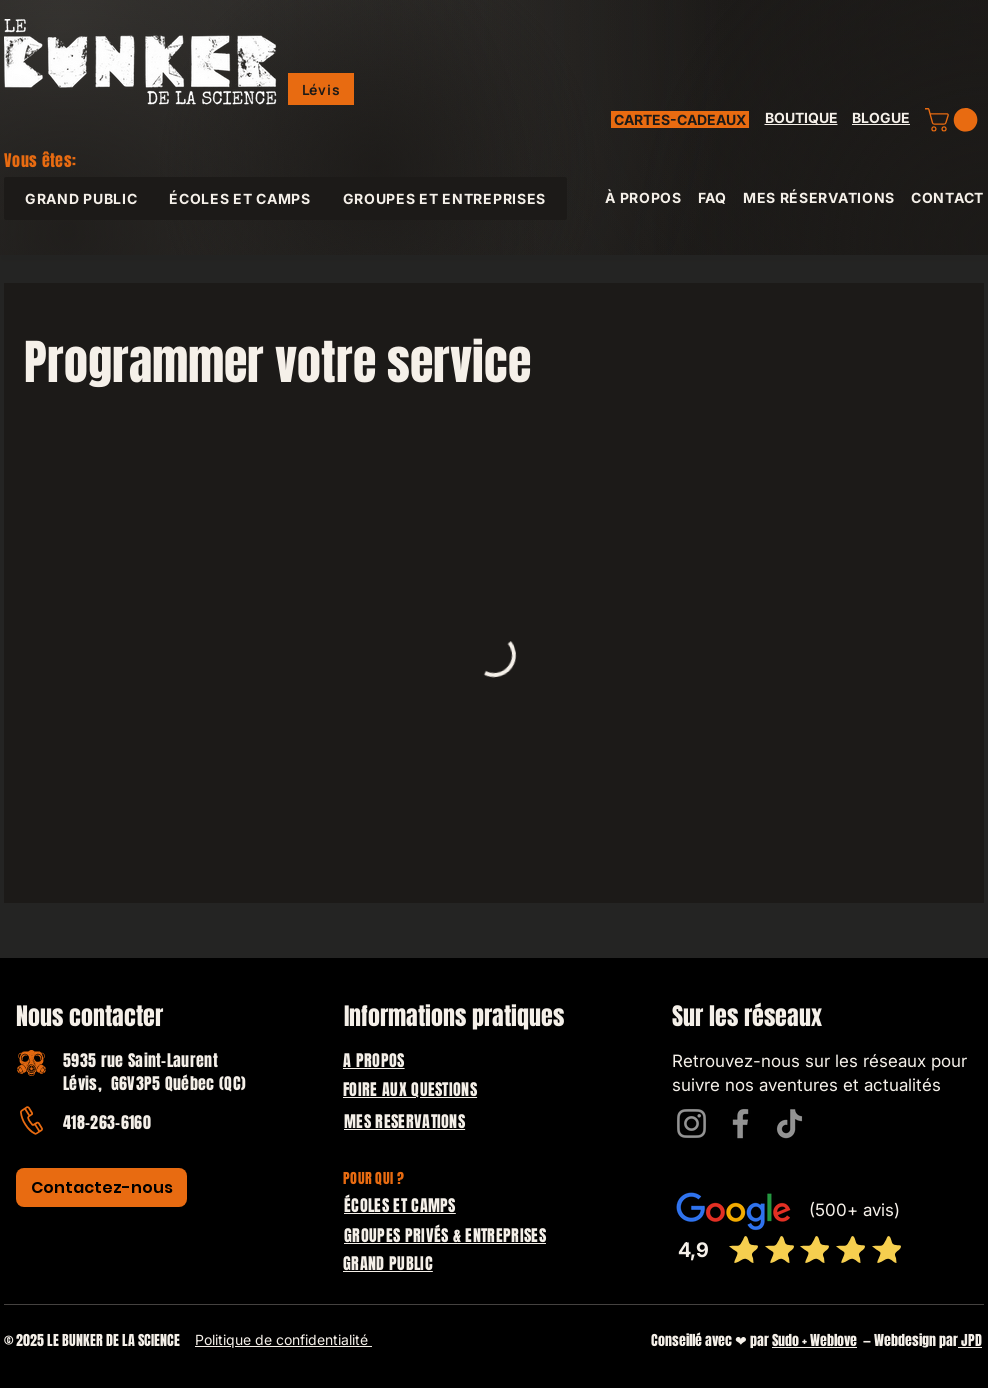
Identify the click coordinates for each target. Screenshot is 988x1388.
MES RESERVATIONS (404, 1121)
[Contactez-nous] (101, 1187)
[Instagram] (691, 1123)
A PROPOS (374, 1060)
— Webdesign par (907, 1340)
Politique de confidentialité (283, 1339)
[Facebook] (740, 1123)
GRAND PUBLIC (388, 1263)
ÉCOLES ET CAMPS (400, 1205)
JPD (970, 1340)
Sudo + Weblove (814, 1340)
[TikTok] (789, 1123)
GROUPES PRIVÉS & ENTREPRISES (445, 1235)
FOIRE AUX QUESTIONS (410, 1089)
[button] (321, 89)
